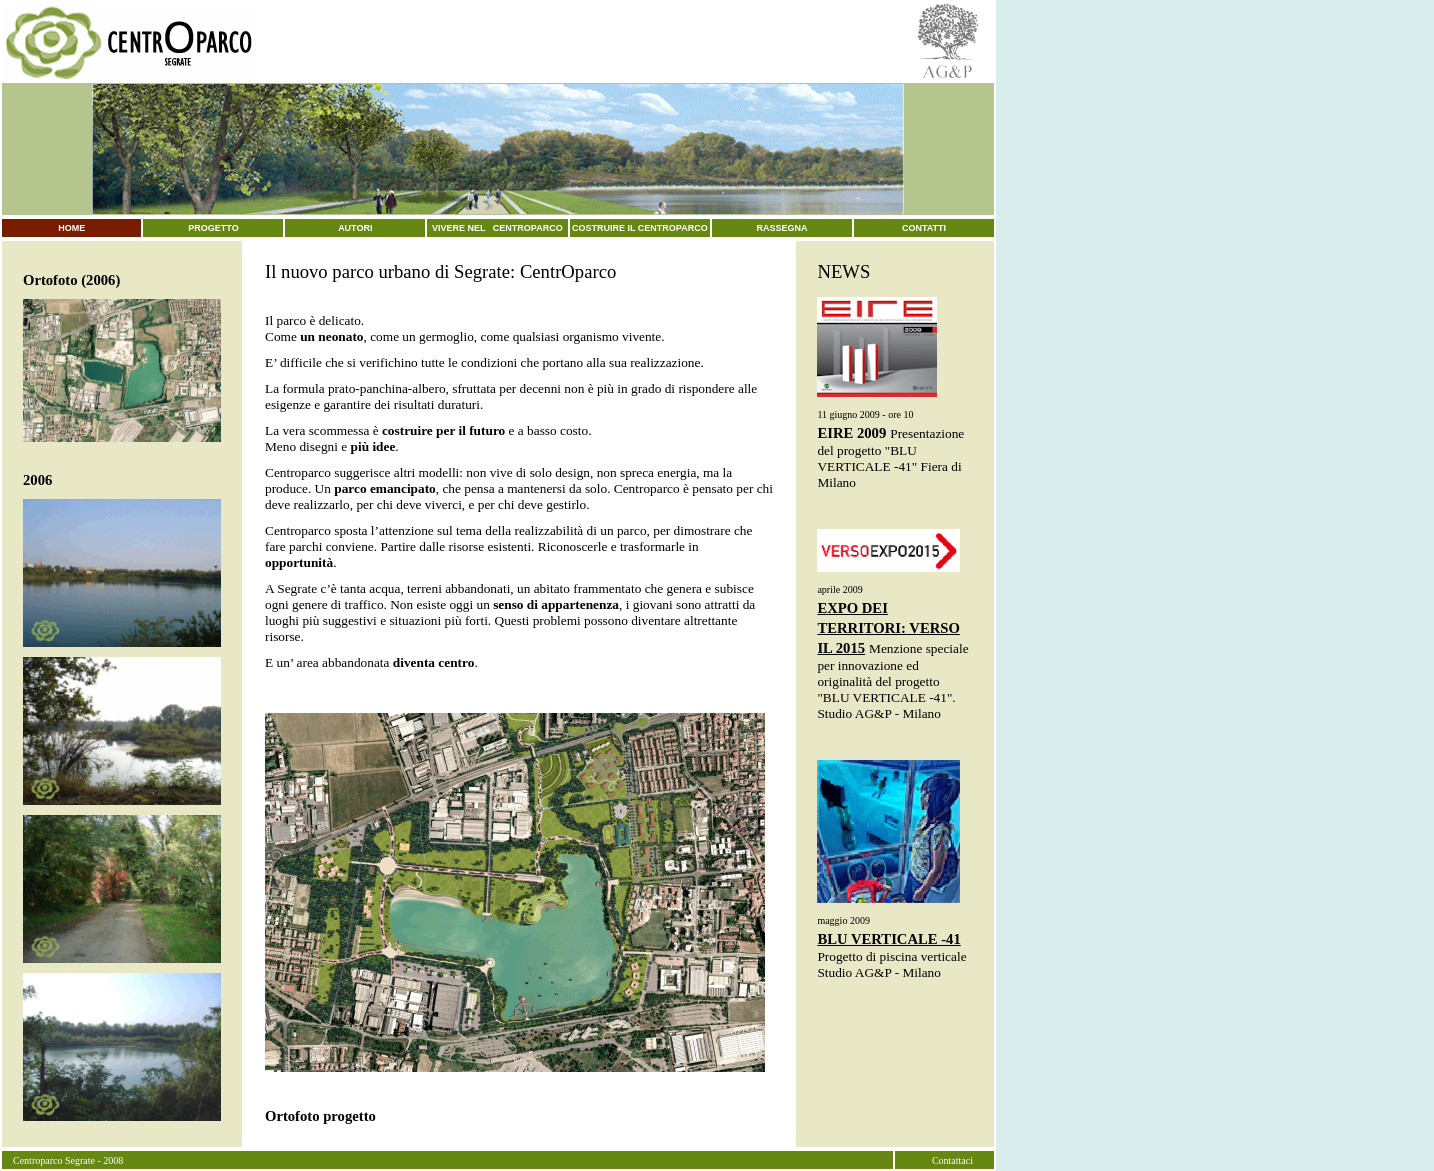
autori (355, 228)
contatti (924, 228)
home (71, 228)
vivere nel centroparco (497, 228)
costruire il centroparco (640, 228)
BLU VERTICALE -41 (888, 939)
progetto (213, 228)
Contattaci (952, 1160)
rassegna (782, 228)
